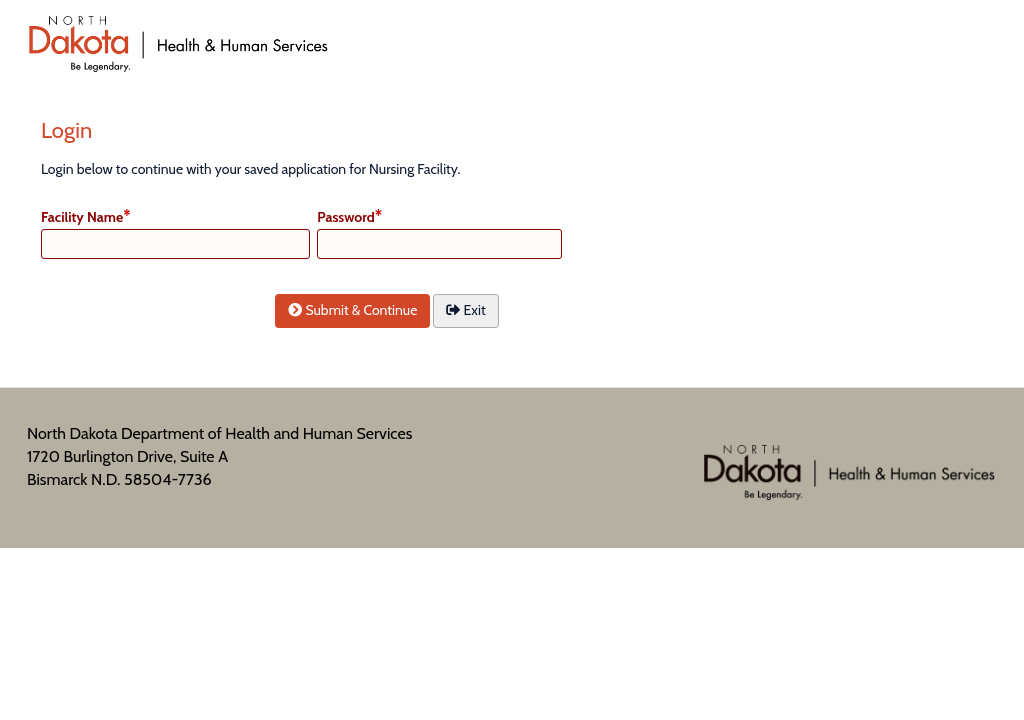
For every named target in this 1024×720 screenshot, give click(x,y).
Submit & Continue (352, 310)
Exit (465, 310)
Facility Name (82, 217)
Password (346, 217)
